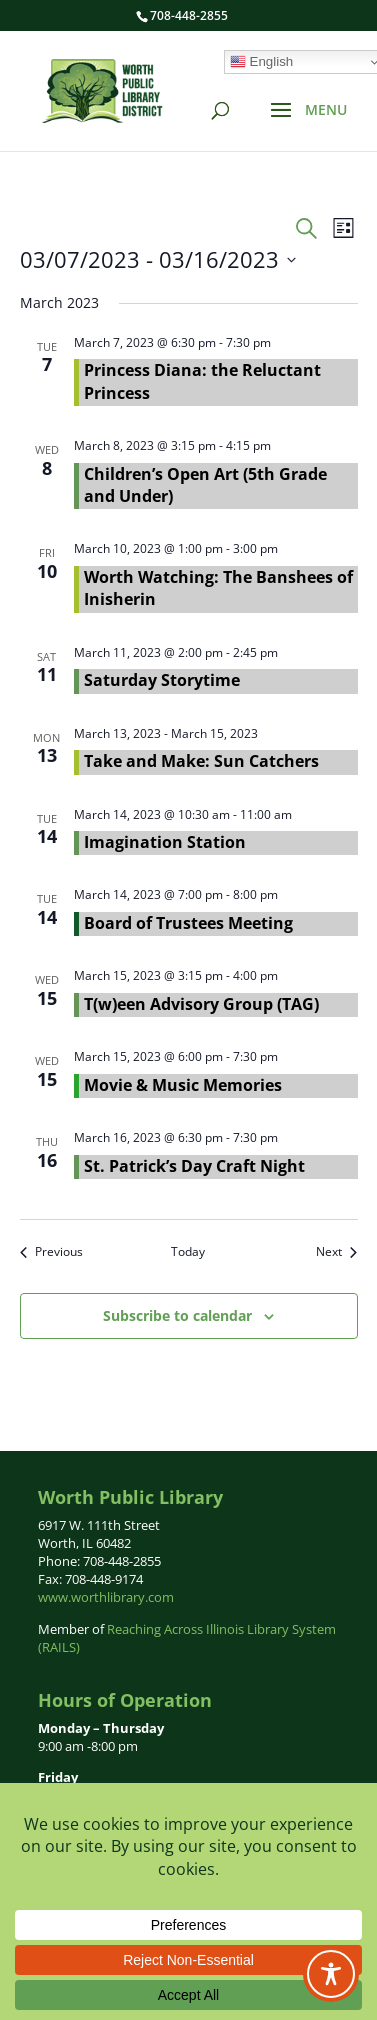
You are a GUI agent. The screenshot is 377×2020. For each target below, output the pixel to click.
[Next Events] (336, 1252)
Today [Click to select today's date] (188, 1252)
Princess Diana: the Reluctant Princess (202, 381)
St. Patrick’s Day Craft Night (194, 1166)
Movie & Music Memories (183, 1085)
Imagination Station (165, 842)
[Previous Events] (51, 1252)
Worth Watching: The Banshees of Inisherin (218, 588)
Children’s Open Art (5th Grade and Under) (205, 485)
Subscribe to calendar (177, 1315)
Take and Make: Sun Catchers (201, 761)
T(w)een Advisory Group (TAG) (201, 1004)
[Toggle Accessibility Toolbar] (331, 1974)
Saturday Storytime (162, 680)
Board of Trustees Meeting (188, 923)
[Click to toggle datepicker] (158, 259)
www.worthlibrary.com (106, 1597)
